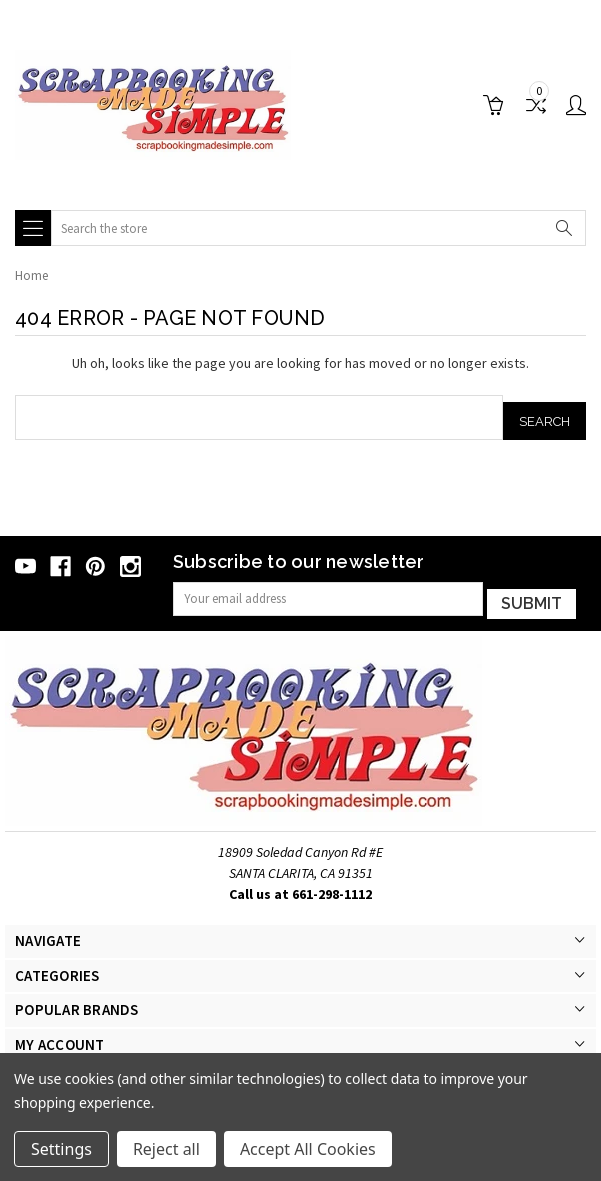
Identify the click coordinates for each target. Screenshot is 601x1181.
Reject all (166, 1149)
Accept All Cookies (308, 1149)
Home (31, 275)
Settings (61, 1149)
